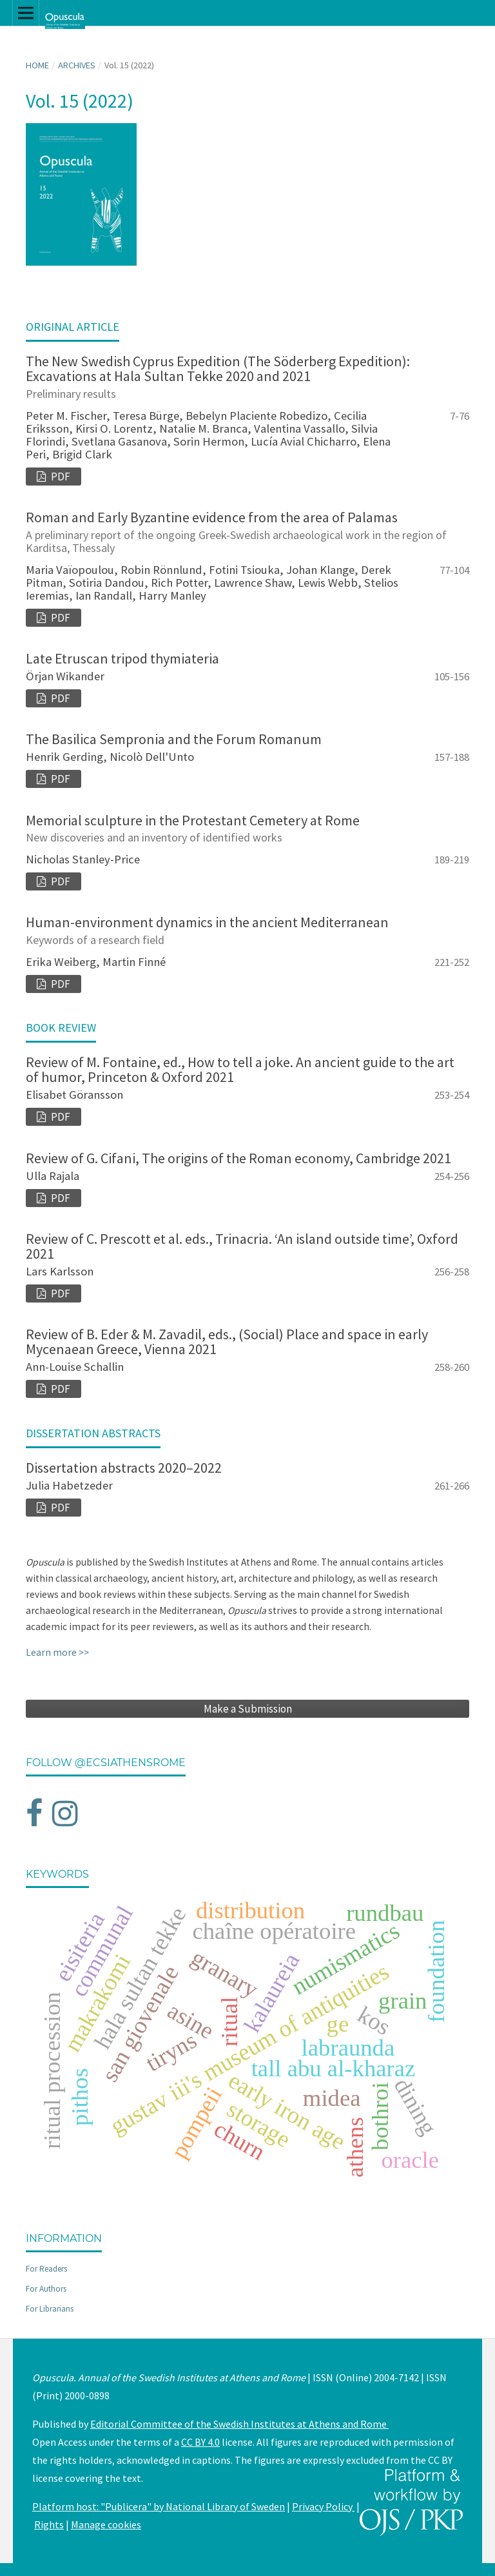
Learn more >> (57, 1652)
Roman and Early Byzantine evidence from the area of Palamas (247, 531)
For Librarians (49, 2308)
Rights (49, 2524)
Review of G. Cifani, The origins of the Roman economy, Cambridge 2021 (238, 1158)
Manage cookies (106, 2524)
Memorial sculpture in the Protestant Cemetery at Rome (247, 828)
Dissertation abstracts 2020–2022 (124, 1468)
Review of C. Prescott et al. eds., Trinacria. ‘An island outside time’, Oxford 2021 (242, 1246)
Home (37, 65)
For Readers (46, 2268)
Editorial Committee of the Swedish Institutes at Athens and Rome (239, 2423)
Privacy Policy (323, 2506)
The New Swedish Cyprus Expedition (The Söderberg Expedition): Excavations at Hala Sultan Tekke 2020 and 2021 (247, 376)
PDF (59, 476)
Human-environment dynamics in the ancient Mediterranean (247, 930)
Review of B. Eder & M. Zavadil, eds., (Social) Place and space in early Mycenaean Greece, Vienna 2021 (227, 1341)
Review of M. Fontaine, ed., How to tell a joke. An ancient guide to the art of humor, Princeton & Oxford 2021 (240, 1069)
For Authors (46, 2288)
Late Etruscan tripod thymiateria (122, 658)
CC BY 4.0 (200, 2441)
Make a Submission (248, 1709)
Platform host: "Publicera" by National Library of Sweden (158, 2506)
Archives (76, 65)
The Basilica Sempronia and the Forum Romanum (174, 739)
